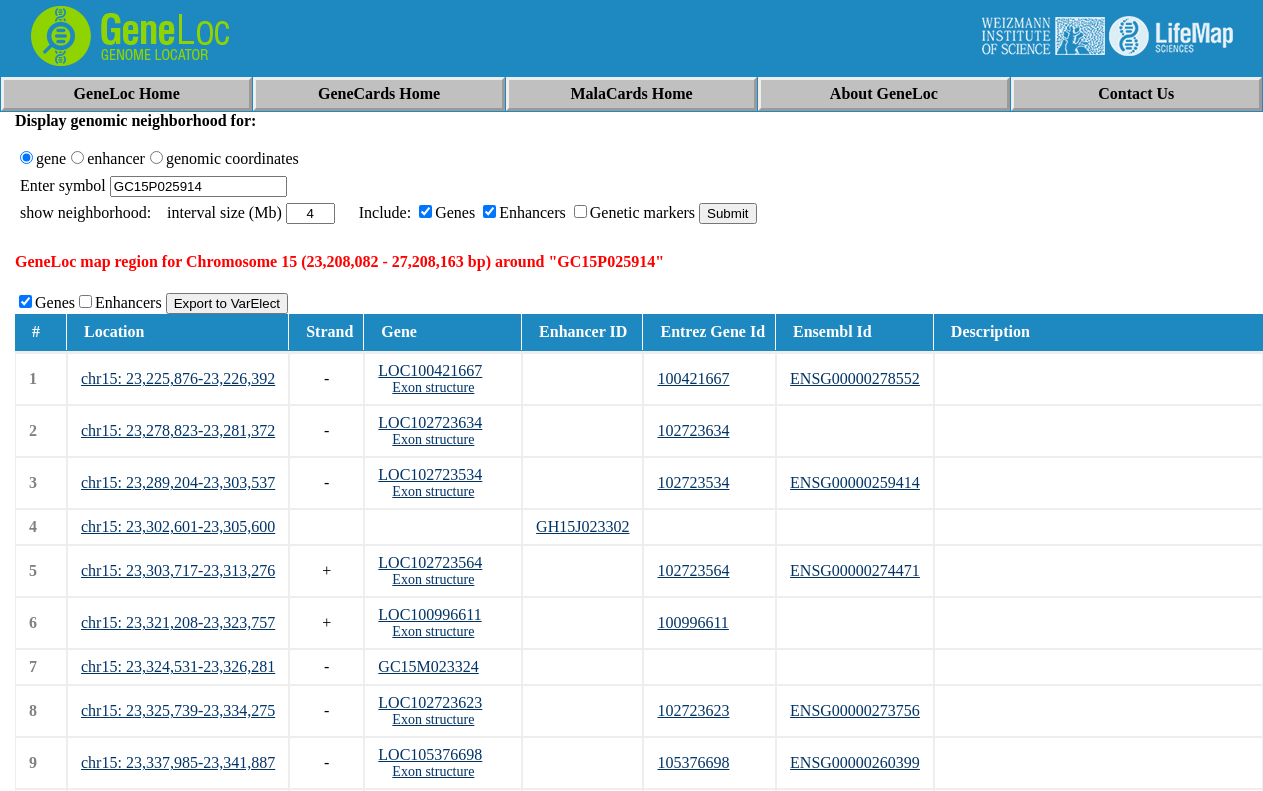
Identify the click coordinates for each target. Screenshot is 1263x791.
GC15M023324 (428, 666)
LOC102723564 (430, 562)
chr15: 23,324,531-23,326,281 (178, 666)
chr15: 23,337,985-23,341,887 (178, 762)
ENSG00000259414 (855, 482)
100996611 (692, 622)
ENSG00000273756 (855, 710)
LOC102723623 (430, 702)
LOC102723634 (430, 422)
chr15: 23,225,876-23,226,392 (178, 378)
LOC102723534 (430, 474)
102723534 (693, 482)
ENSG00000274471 (855, 570)
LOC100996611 (429, 614)
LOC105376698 (430, 754)
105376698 (693, 762)
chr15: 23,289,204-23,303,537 (178, 482)
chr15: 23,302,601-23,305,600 (178, 526)
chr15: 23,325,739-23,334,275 (178, 710)
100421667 (693, 378)
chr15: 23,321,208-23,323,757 (178, 622)
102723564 (693, 570)
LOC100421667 (430, 370)
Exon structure (433, 387)
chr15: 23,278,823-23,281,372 (178, 430)
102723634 (693, 430)
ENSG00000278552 (855, 378)
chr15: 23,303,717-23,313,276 (178, 570)
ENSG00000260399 (855, 762)
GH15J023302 (582, 526)
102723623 (693, 710)
